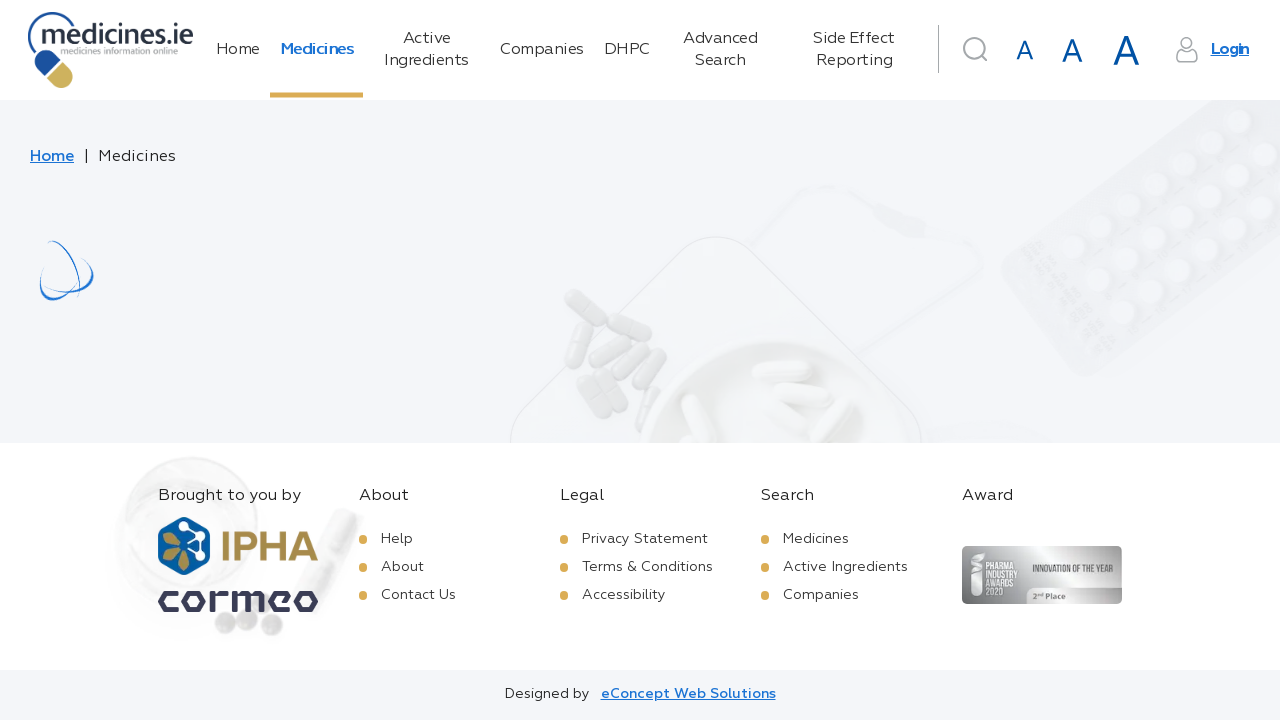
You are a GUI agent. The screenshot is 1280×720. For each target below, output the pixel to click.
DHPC (627, 50)
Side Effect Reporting (854, 50)
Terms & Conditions (647, 567)
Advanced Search (720, 50)
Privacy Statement (645, 539)
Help (397, 539)
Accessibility (624, 595)
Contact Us (418, 595)
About (402, 567)
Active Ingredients (426, 50)
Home (238, 50)
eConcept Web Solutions (688, 694)
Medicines (317, 50)
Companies (542, 50)
